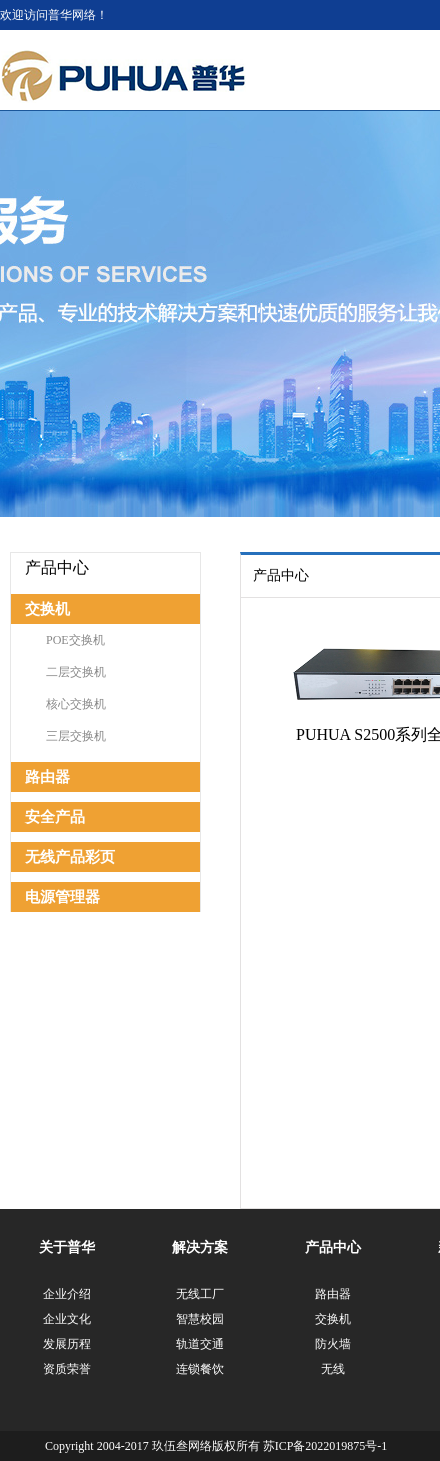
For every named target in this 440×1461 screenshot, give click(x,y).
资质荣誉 (67, 1369)
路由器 (47, 777)
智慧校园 (200, 1319)
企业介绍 (67, 1294)
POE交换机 (75, 640)
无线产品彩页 (70, 857)
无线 (333, 1369)
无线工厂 (200, 1294)
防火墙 (333, 1344)
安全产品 (55, 817)
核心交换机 (76, 704)
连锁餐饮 (200, 1369)
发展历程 (67, 1344)
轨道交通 (200, 1344)
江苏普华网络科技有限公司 (123, 76)
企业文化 (67, 1319)
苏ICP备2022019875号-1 (325, 1446)
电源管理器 (62, 897)
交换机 (47, 609)
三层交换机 (76, 736)
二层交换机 (76, 672)
